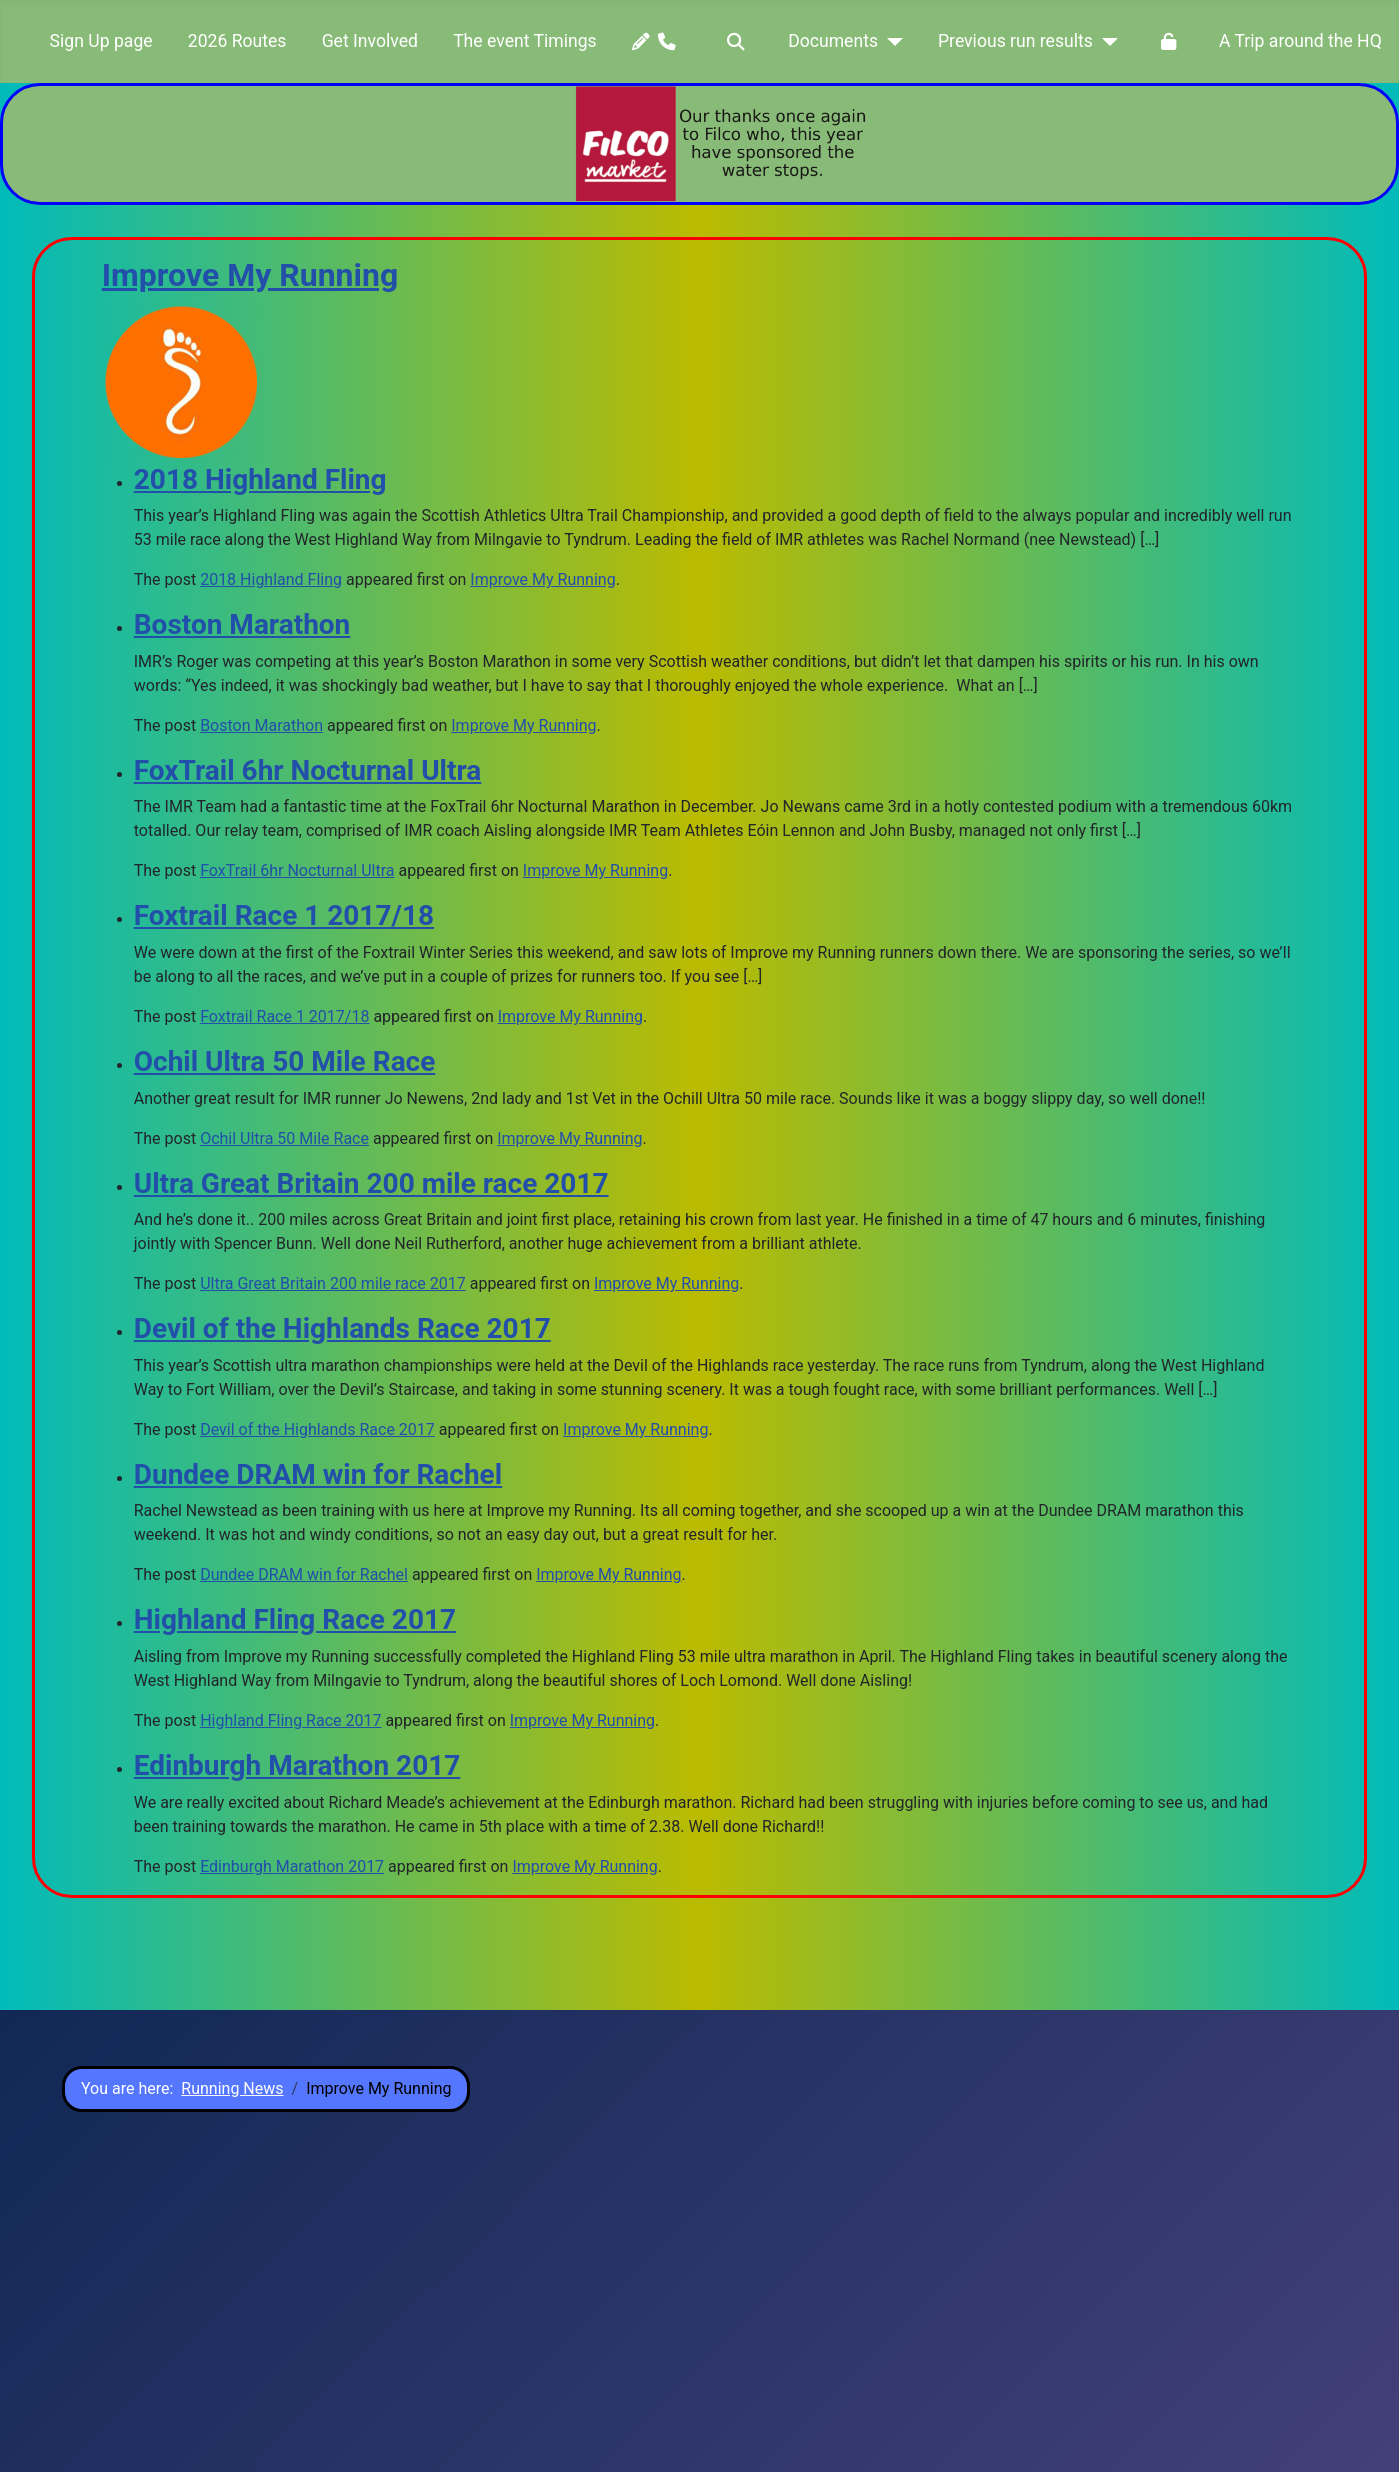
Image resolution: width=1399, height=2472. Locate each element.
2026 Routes (237, 41)
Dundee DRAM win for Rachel (318, 1474)
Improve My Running (250, 275)
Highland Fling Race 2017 (295, 1619)
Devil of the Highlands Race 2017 (342, 1328)
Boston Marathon (242, 624)
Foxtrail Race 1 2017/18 (284, 915)
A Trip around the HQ (1300, 41)
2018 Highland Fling (260, 479)
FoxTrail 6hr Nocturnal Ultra (308, 770)
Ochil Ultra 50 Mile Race (285, 1061)
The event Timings (525, 41)
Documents (833, 41)
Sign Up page (101, 41)
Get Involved (370, 41)
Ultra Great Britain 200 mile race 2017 (371, 1183)
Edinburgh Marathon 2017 (297, 1765)
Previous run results (1015, 41)
